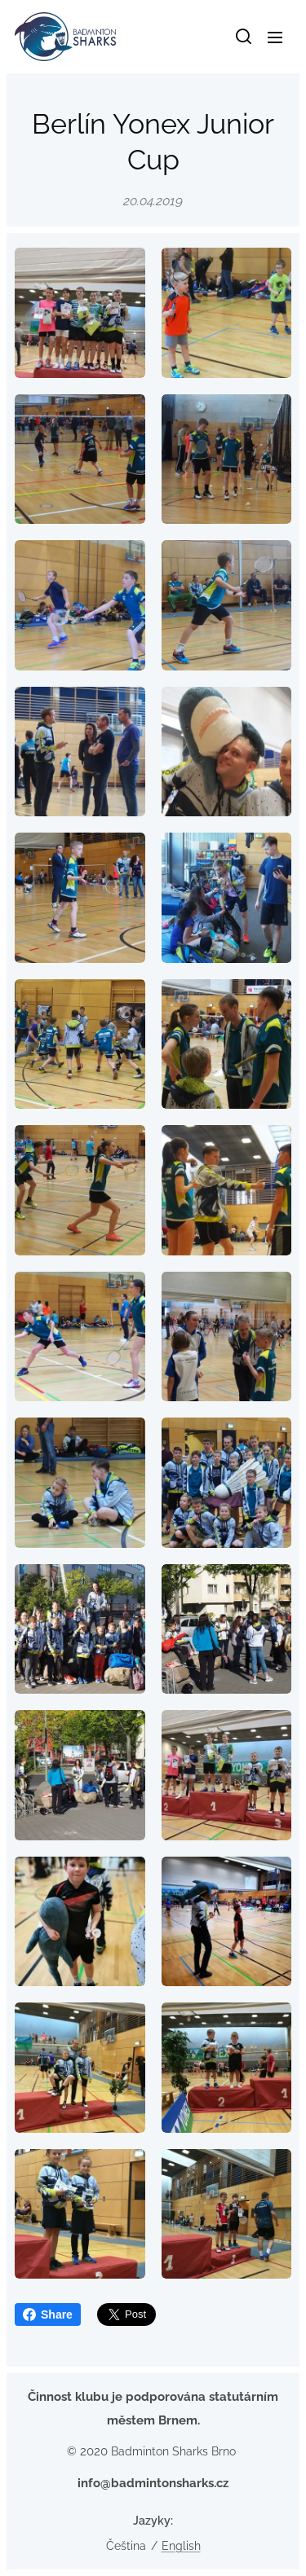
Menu (275, 37)
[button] (242, 36)
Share (48, 2314)
